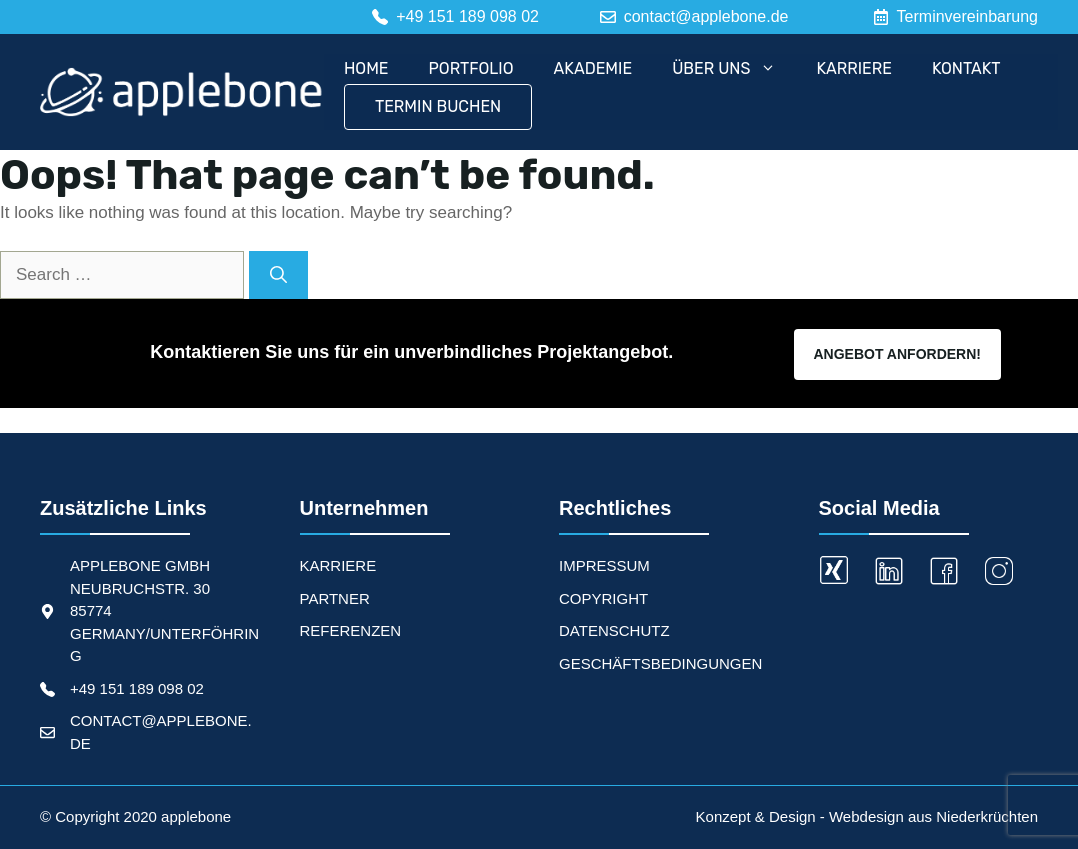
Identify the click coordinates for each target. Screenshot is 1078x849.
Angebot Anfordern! (897, 354)
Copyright (603, 598)
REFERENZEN (351, 630)
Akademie (593, 68)
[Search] (278, 275)
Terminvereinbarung (967, 16)
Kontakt (966, 68)
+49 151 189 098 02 (137, 688)
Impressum (604, 565)
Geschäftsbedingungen (660, 663)
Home (366, 68)
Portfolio (471, 68)
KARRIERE (338, 565)
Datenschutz (614, 630)
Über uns (734, 69)
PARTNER (335, 598)
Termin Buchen (438, 106)
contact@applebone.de (706, 16)
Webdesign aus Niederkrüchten (933, 816)
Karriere (854, 68)
